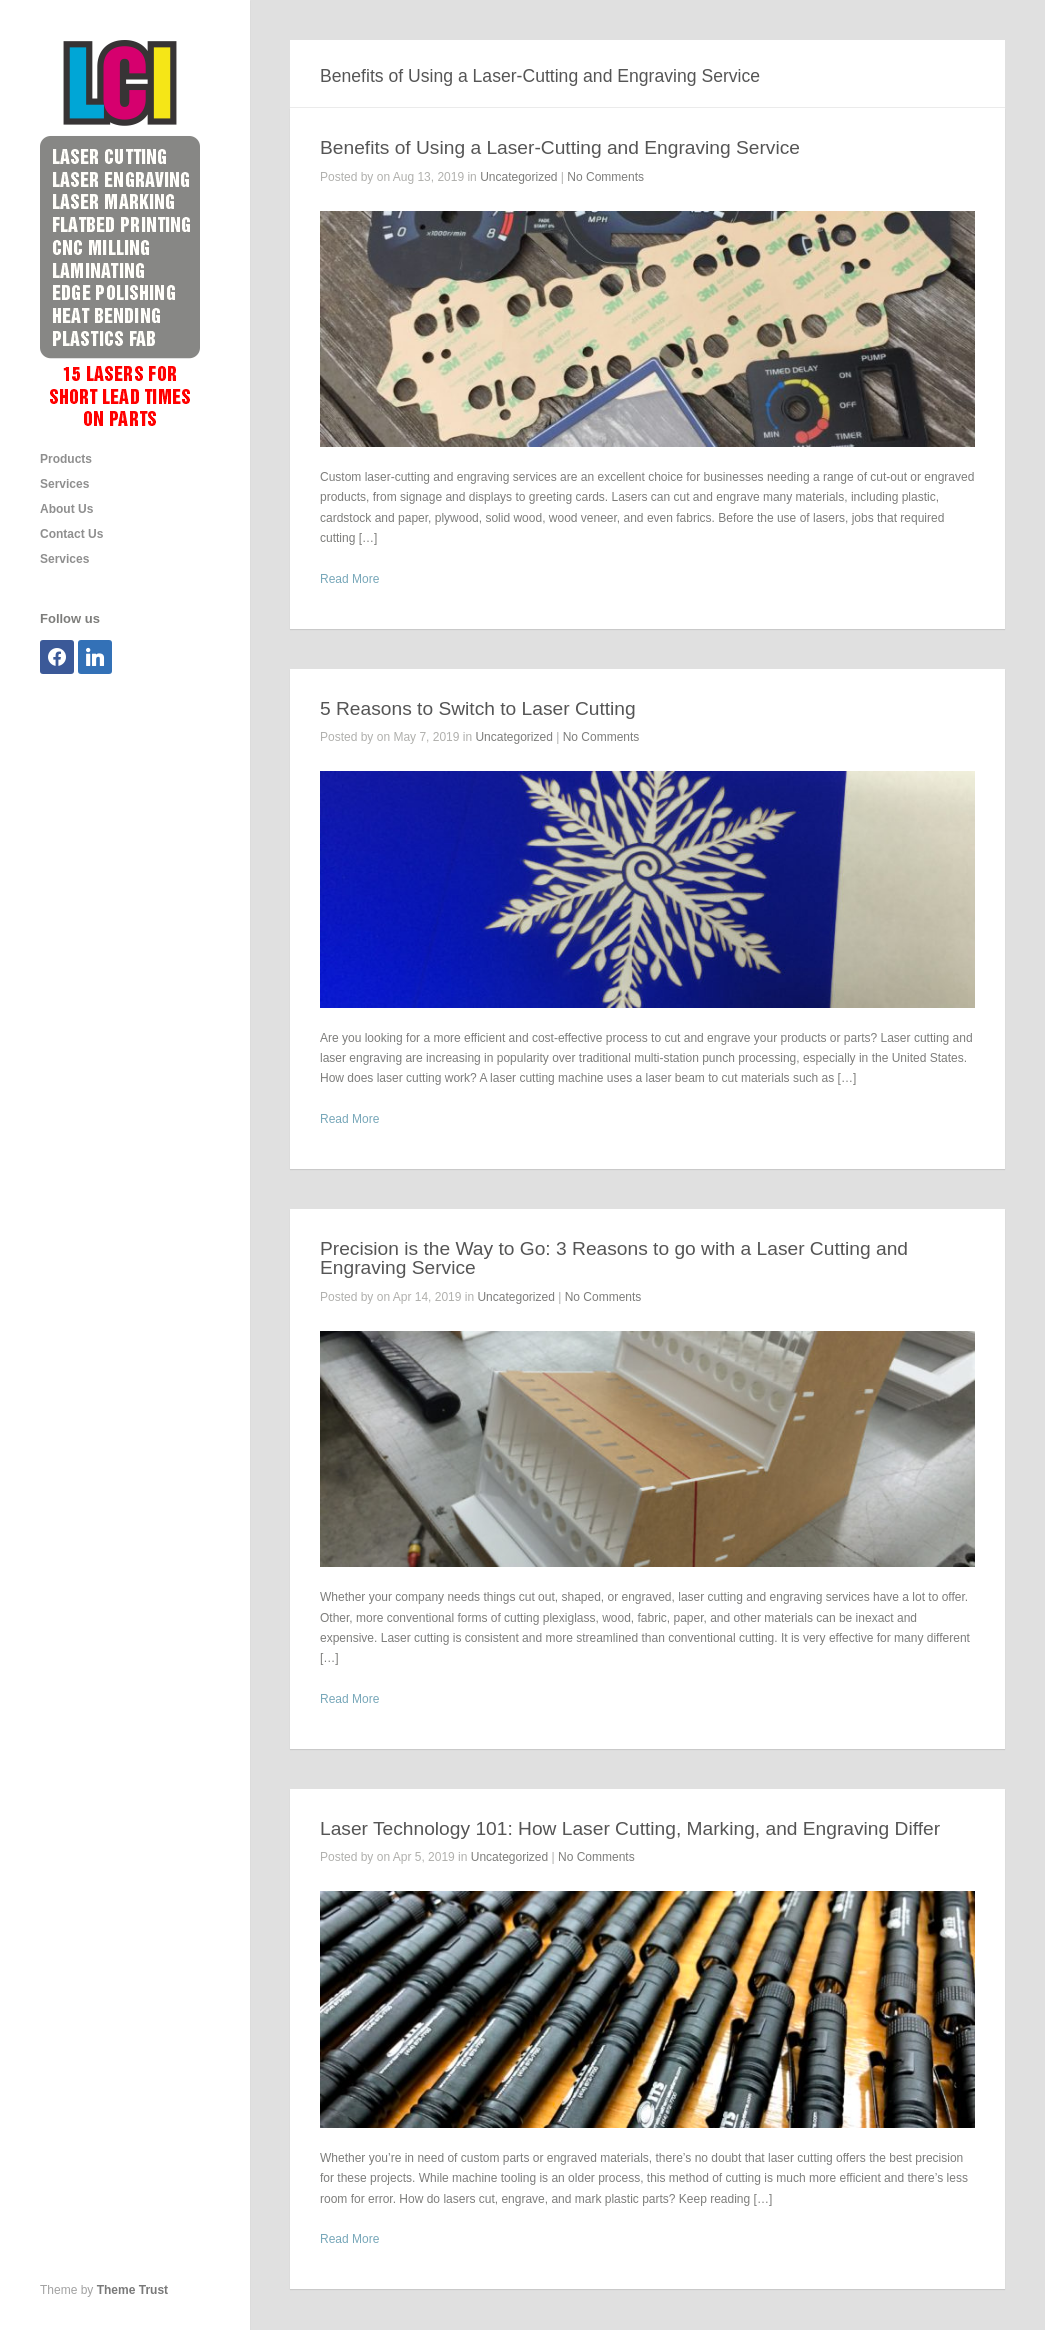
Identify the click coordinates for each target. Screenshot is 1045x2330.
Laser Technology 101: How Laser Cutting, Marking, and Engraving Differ (630, 1828)
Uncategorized (518, 177)
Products (66, 459)
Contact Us (71, 534)
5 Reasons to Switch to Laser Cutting (478, 708)
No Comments (605, 177)
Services (64, 484)
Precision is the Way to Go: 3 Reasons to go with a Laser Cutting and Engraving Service (614, 1258)
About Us (66, 509)
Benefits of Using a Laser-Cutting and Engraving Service (560, 147)
